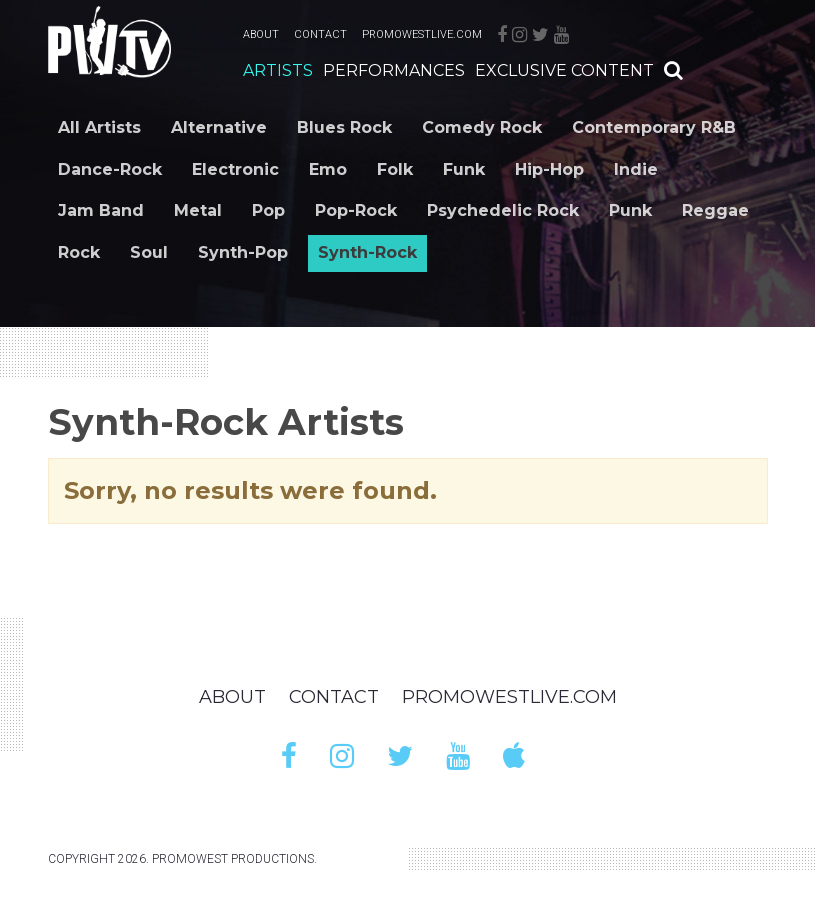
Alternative (219, 127)
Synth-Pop (243, 252)
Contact (320, 34)
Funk (464, 169)
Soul (149, 252)
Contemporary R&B (654, 127)
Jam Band (101, 210)
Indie (636, 169)
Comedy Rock (482, 127)
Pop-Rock (356, 210)
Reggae (715, 210)
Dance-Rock (110, 169)
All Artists (99, 127)
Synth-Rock (367, 252)
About (261, 34)
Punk (630, 210)
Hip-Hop (549, 169)
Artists (278, 70)
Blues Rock (344, 127)
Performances (394, 70)
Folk (395, 169)
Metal (198, 210)
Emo (328, 169)
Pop (268, 210)
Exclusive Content (564, 70)
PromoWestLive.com (422, 34)
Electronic (235, 169)
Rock (79, 252)
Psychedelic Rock (503, 210)
